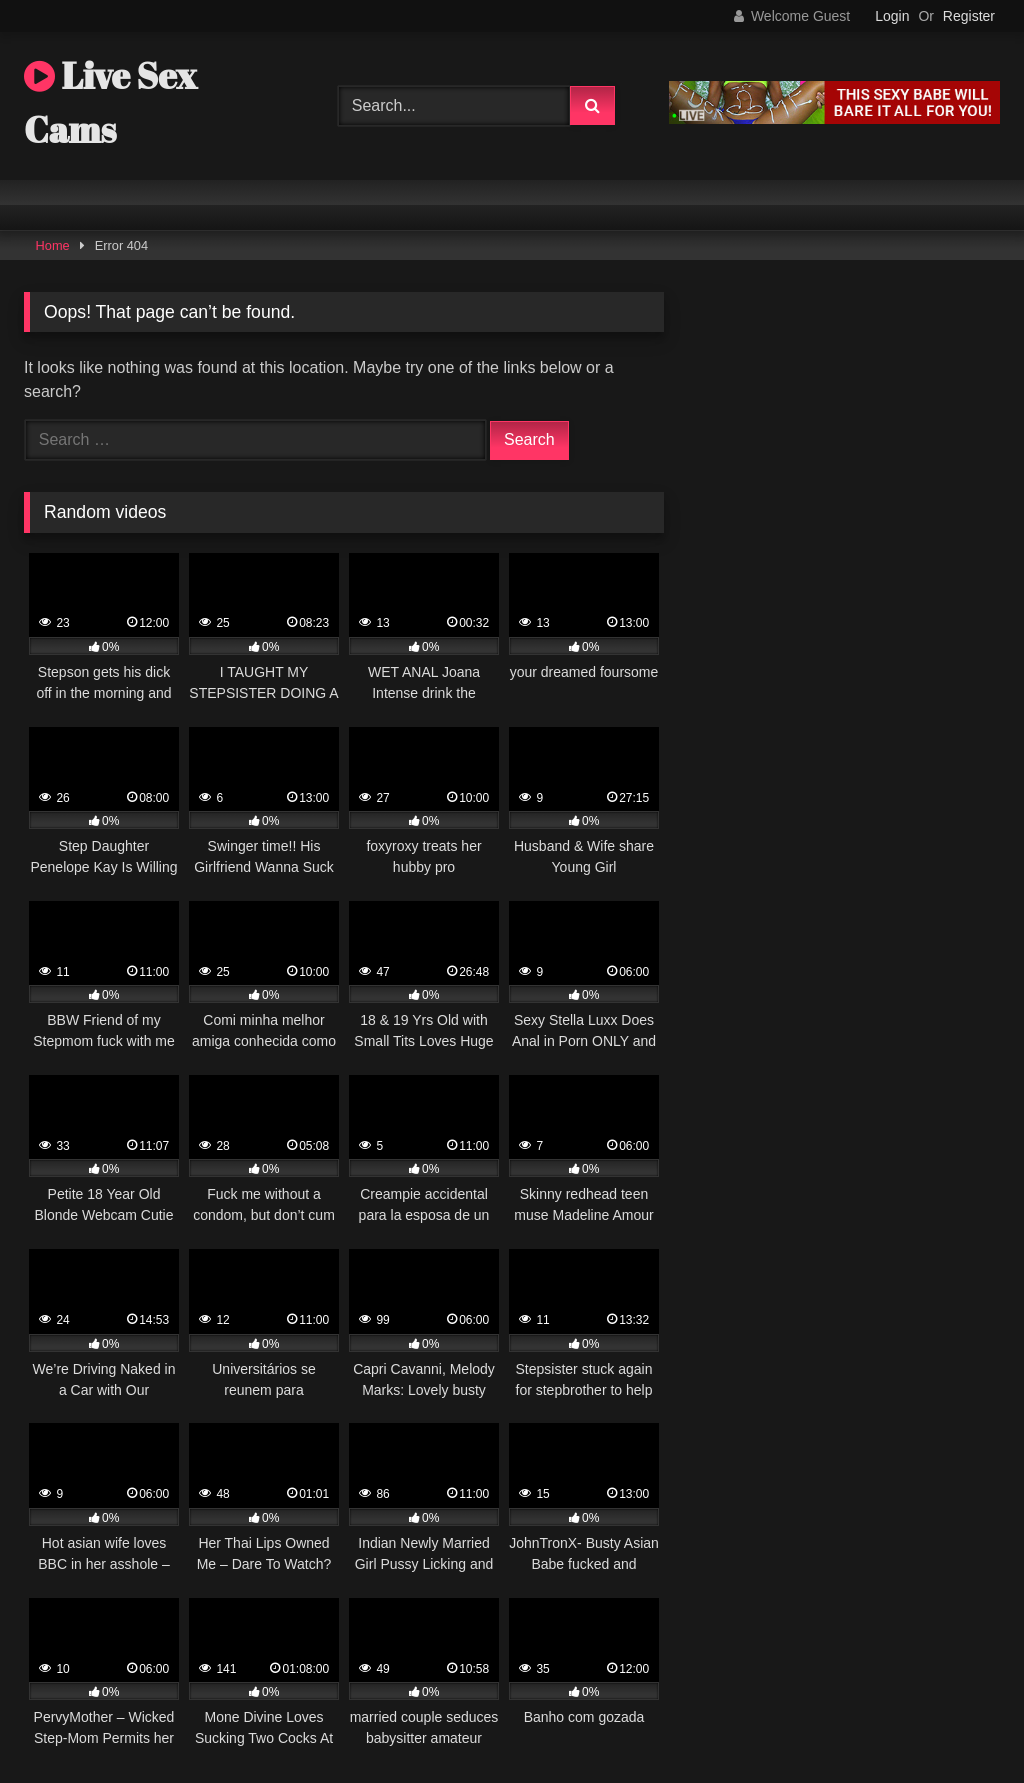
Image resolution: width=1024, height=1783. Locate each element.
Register (969, 16)
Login (892, 16)
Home (53, 245)
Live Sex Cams (110, 102)
